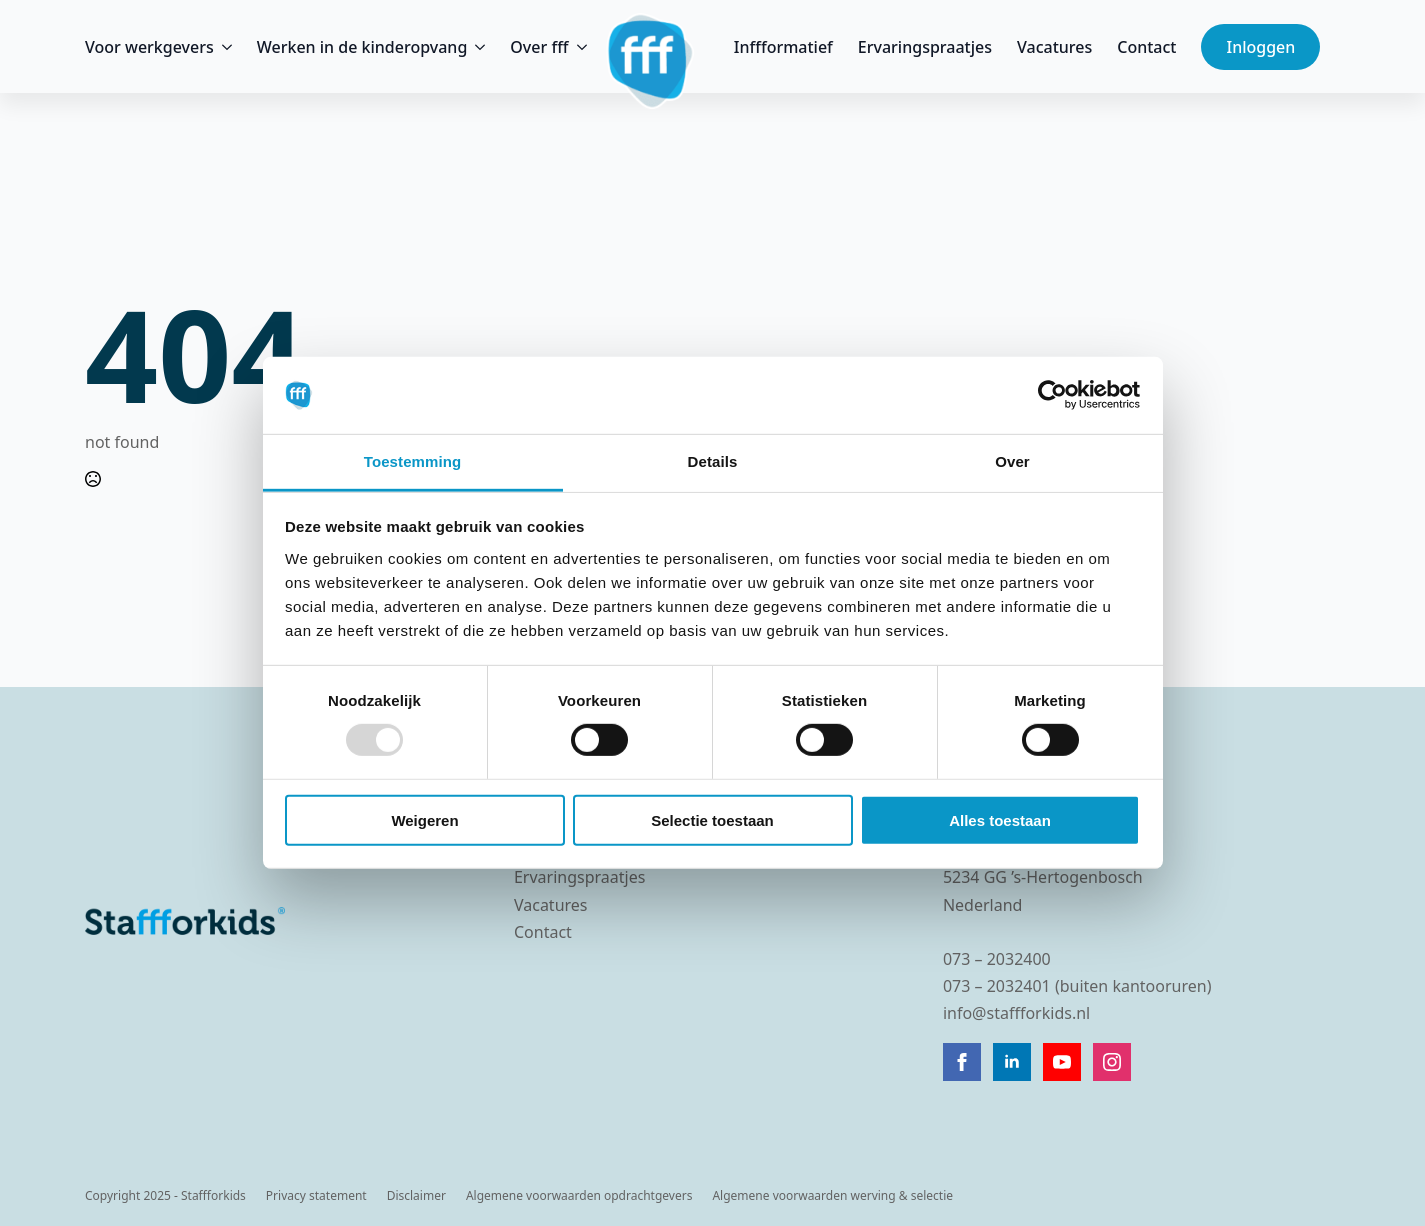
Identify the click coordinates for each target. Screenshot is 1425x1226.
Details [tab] (713, 461)
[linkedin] (1012, 1062)
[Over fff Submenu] (578, 47)
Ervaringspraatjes (925, 47)
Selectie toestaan (712, 819)
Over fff (539, 47)
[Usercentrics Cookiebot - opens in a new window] (1052, 395)
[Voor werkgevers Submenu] (223, 47)
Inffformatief (783, 47)
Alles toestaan (1000, 819)
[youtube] (1062, 1062)
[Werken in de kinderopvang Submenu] (476, 47)
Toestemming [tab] (413, 461)
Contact (1146, 47)
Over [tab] (1012, 461)
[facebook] (962, 1062)
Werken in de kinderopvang (362, 47)
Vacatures (1054, 47)
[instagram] (1112, 1062)
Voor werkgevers (149, 47)
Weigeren (424, 819)
